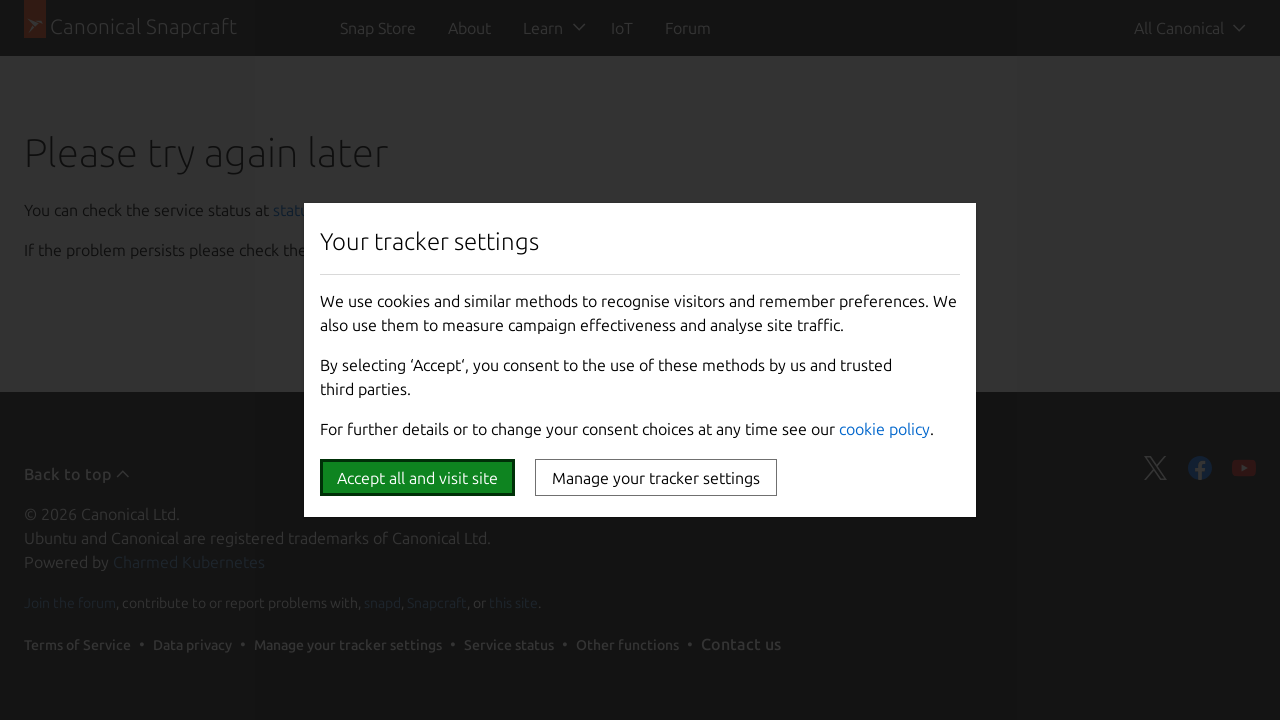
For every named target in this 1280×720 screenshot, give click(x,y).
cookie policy (884, 429)
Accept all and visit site (417, 478)
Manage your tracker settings (656, 478)
